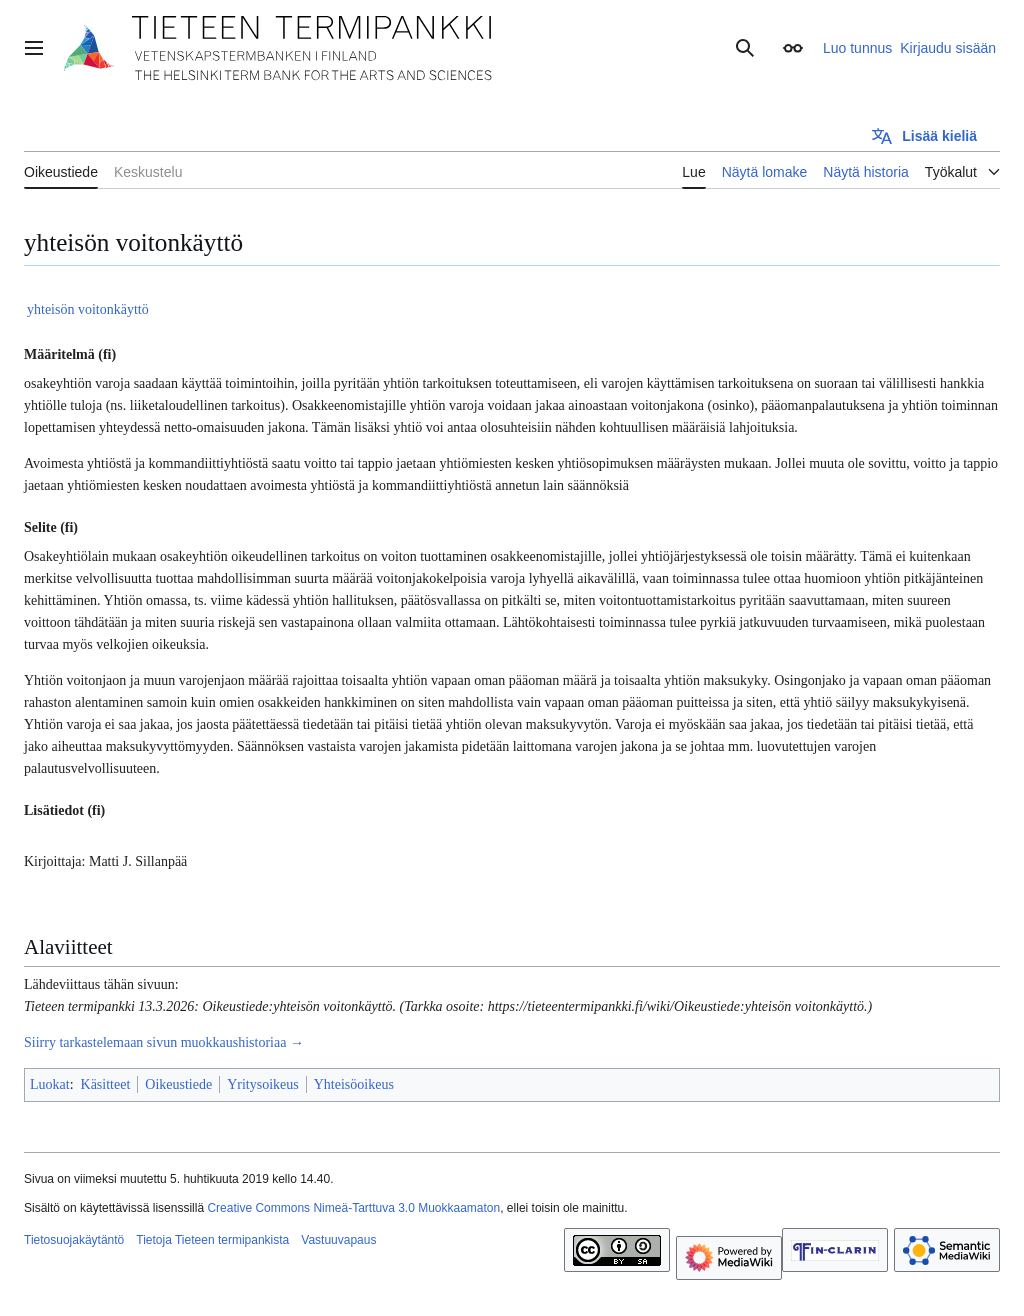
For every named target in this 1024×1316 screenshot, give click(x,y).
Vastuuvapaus (338, 1240)
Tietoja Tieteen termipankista (212, 1240)
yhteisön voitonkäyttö (88, 309)
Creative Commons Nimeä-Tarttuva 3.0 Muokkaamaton (353, 1208)
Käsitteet (106, 1084)
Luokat (50, 1084)
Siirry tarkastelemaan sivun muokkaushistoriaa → (164, 1042)
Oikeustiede (178, 1084)
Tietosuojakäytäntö (74, 1240)
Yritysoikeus (263, 1084)
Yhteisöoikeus (354, 1084)
